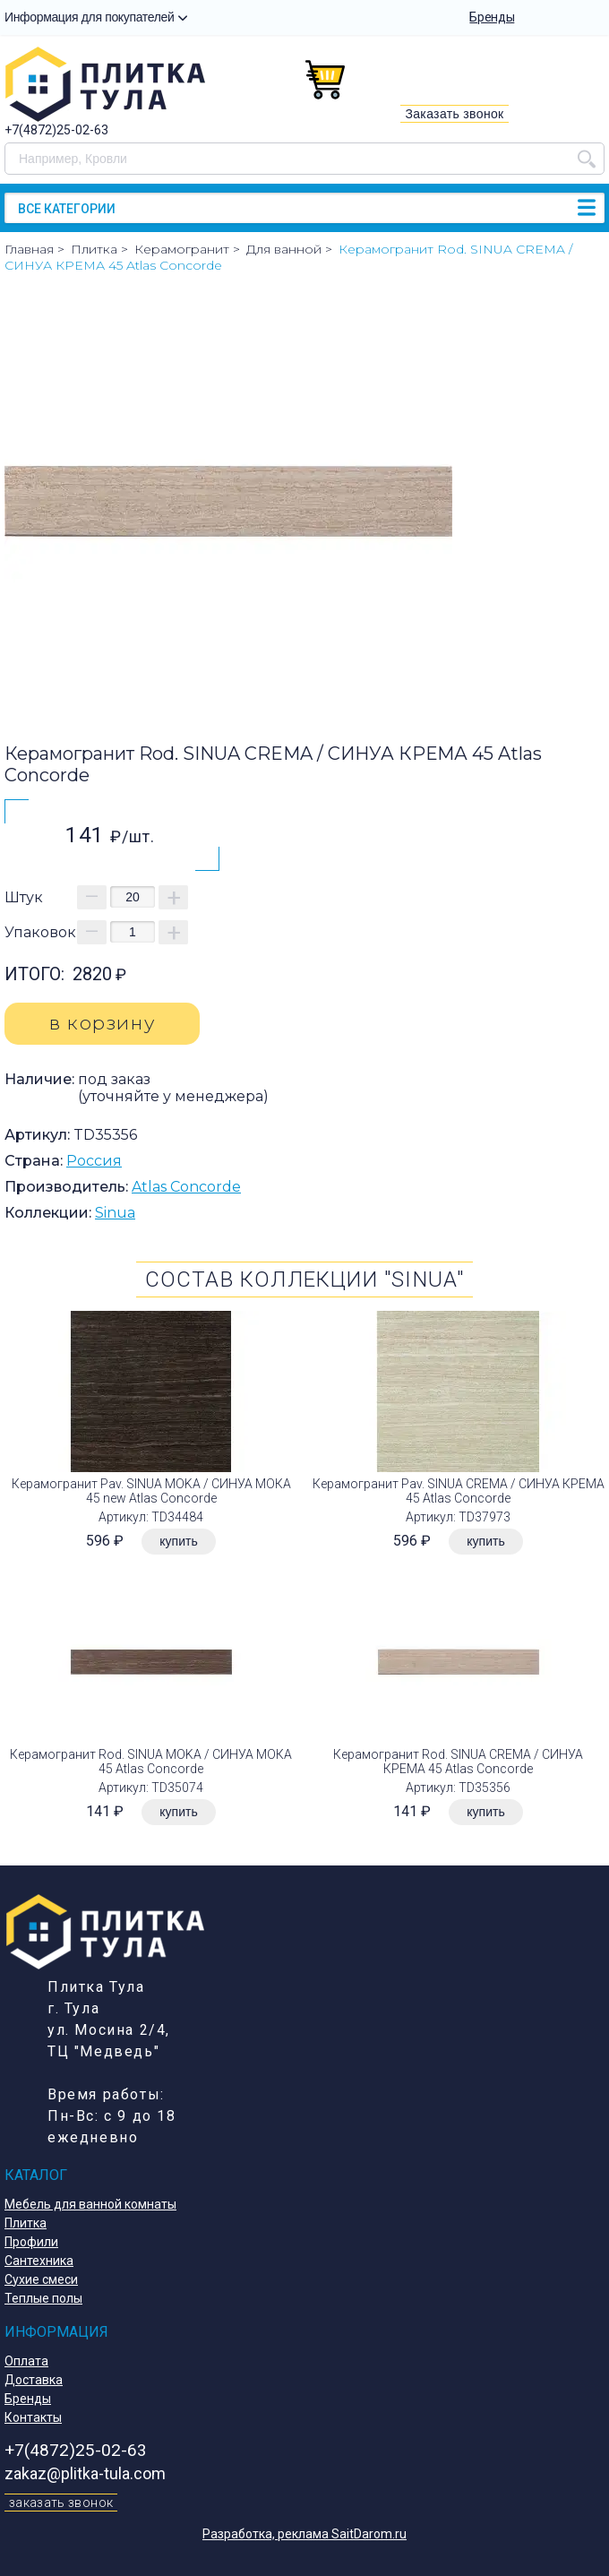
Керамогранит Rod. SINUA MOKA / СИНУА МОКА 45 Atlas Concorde (151, 1761)
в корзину (102, 1023)
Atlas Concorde (186, 1186)
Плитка (25, 2223)
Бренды (491, 17)
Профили (31, 2242)
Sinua (115, 1212)
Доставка (33, 2380)
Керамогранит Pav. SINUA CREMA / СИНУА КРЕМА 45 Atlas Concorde (459, 1491)
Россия (94, 1160)
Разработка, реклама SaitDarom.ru (304, 2534)
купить (178, 1541)
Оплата (26, 2361)
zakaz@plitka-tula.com (85, 2473)
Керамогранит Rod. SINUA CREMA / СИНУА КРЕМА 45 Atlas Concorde (458, 1761)
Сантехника (38, 2260)
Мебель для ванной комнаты (90, 2204)
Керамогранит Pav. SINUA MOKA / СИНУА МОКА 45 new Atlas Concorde (151, 1491)
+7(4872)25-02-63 (56, 130)
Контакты (33, 2417)
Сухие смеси (41, 2279)
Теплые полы (43, 2298)
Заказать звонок (454, 114)
